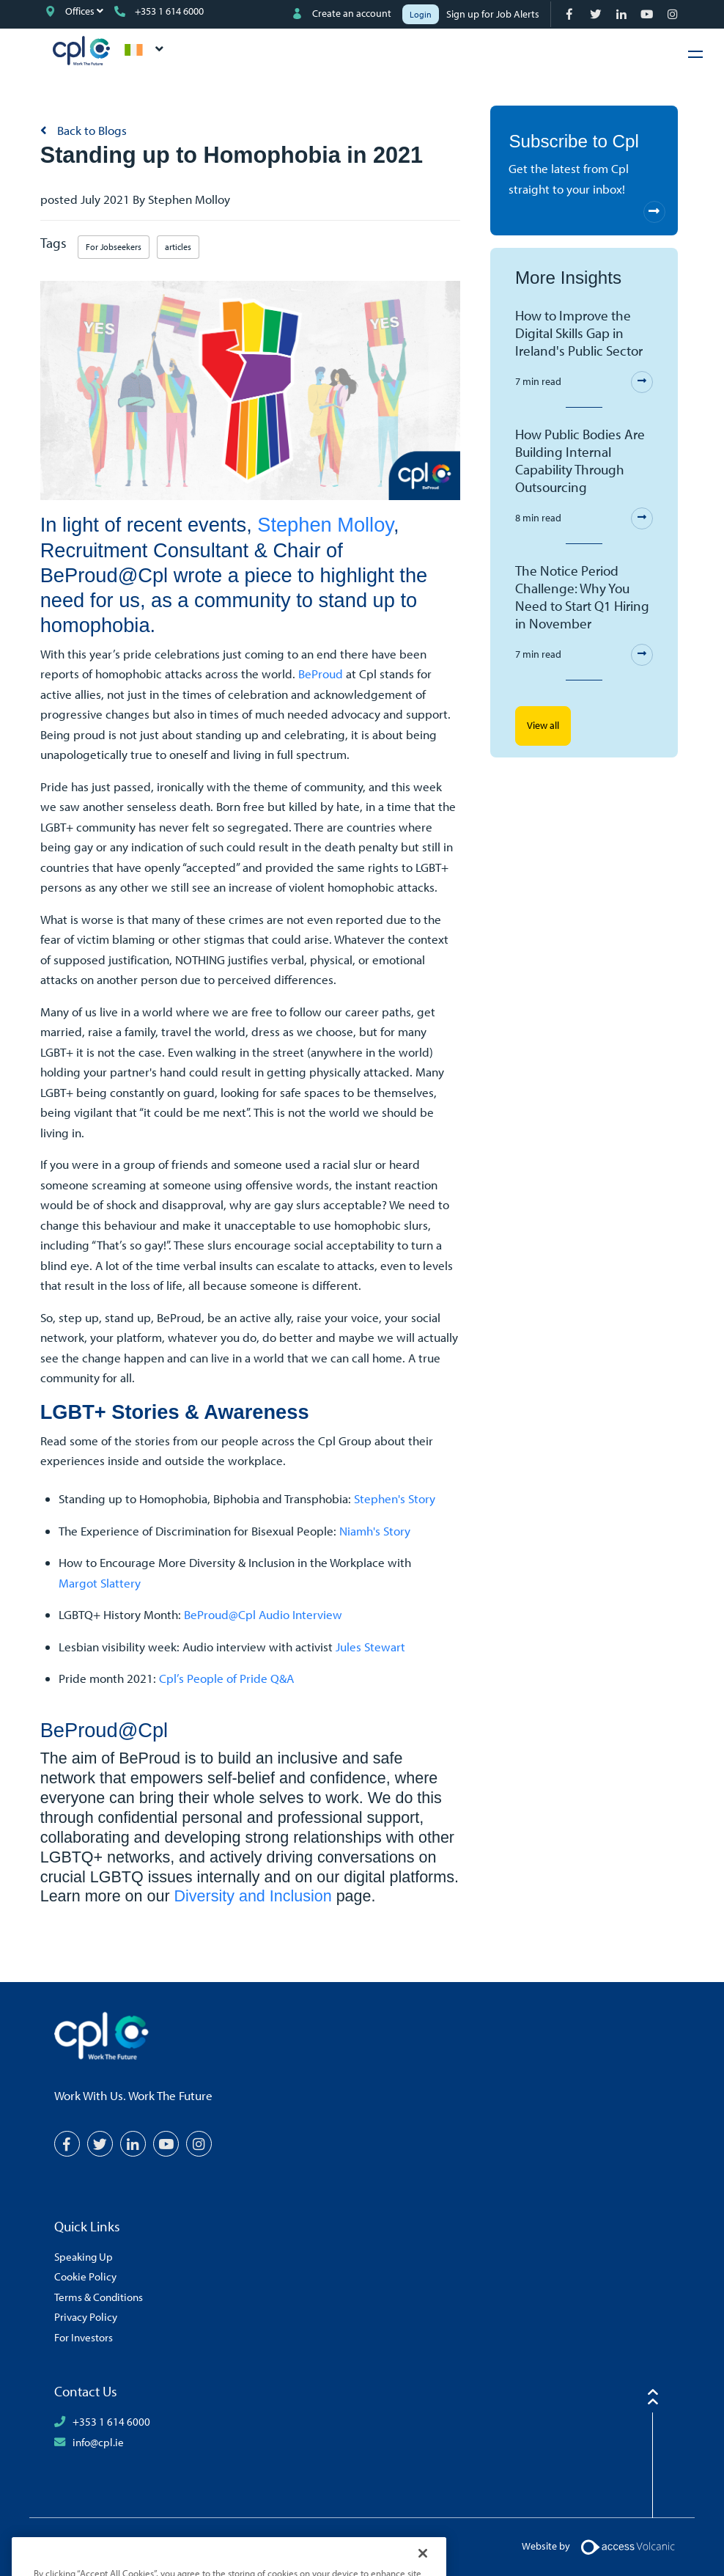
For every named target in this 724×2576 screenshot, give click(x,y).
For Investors (83, 2337)
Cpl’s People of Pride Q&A (226, 1678)
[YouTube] (648, 14)
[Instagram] (674, 14)
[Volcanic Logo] (627, 2546)
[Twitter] (597, 14)
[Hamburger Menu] (695, 53)
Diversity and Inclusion (253, 1896)
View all (543, 725)
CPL (81, 50)
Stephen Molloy (325, 524)
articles (178, 246)
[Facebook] (571, 14)
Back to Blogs (90, 130)
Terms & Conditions (98, 2296)
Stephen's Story (394, 1498)
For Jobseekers (113, 246)
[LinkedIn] (622, 14)
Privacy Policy (85, 2316)
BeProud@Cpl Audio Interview (263, 1614)
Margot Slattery (100, 1582)
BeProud (322, 673)
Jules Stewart (370, 1646)
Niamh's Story (374, 1530)
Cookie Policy (85, 2276)
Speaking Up (83, 2256)
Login (421, 14)
